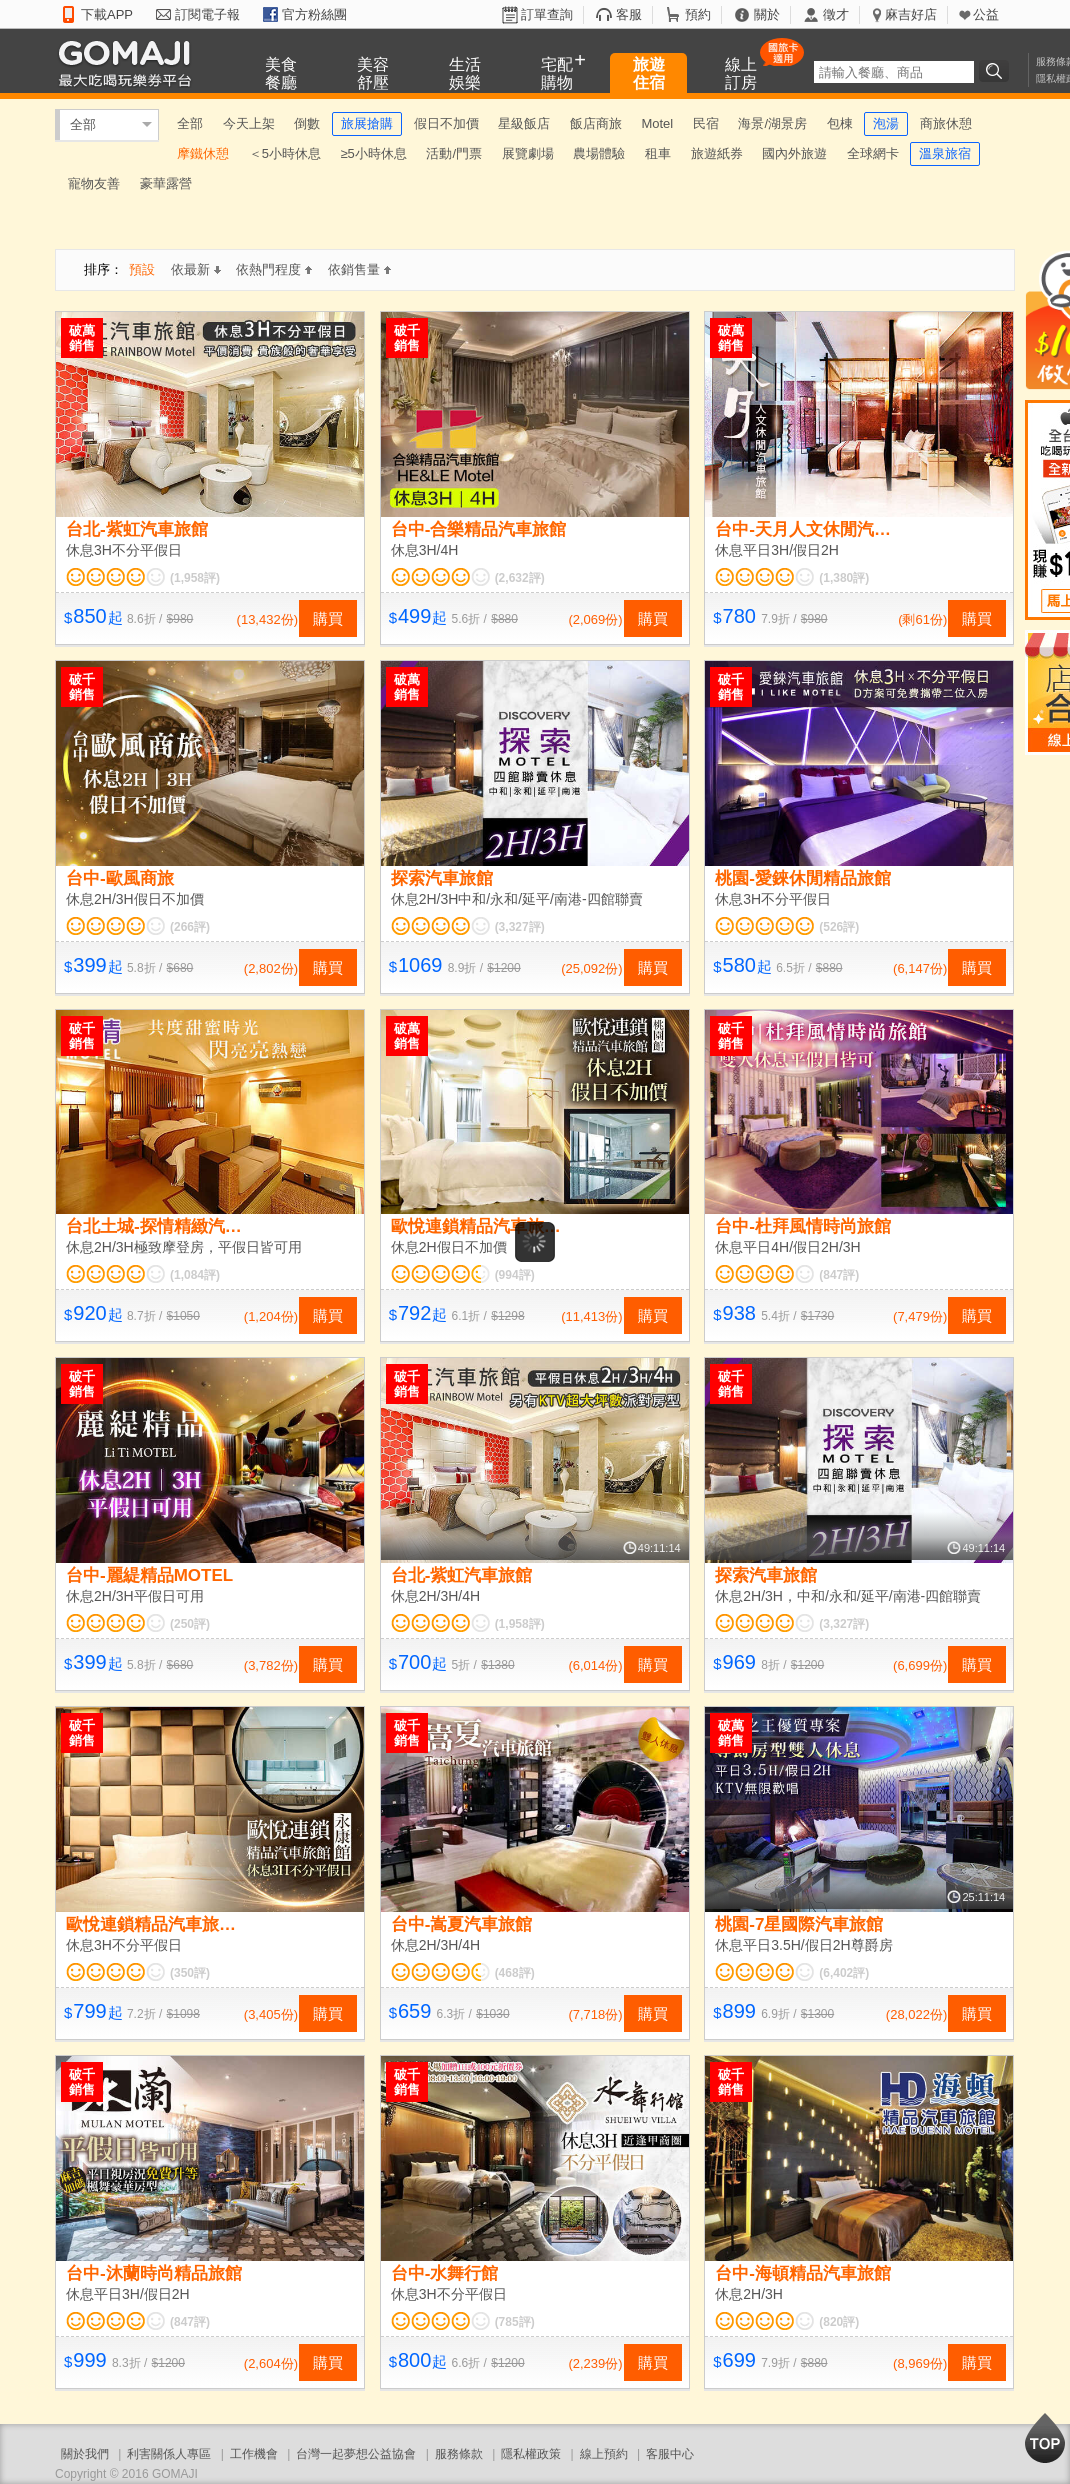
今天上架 (249, 123)
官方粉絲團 (314, 14)
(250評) (190, 1624)
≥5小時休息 (373, 153)
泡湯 (886, 123)
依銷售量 (359, 269)
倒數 (307, 123)
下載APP (107, 14)
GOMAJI (130, 62)
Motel (657, 123)
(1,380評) (844, 578)
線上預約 (604, 2454)
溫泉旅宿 (945, 153)
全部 (83, 124)
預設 (142, 269)
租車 (658, 153)
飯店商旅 (596, 123)
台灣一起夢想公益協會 (356, 2454)
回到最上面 (1045, 2438)
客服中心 (670, 2454)
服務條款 (459, 2454)
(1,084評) (195, 1275)
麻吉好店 (911, 14)
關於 (767, 14)
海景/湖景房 (772, 123)
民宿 (706, 123)
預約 (698, 14)
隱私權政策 (531, 2454)
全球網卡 (873, 153)
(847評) (839, 1275)
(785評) (515, 2322)
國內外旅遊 (794, 153)
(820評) (839, 2322)
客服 (629, 14)
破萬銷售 (82, 338)
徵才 (836, 14)
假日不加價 (446, 123)
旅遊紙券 (717, 153)
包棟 (840, 123)
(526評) (839, 927)
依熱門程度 (274, 269)
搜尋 (997, 71)
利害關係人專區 (169, 2454)
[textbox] (894, 72)
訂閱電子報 (207, 14)
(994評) (515, 1275)
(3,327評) (520, 927)
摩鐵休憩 (203, 153)
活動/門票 (454, 153)
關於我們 (85, 2454)
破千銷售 (407, 338)
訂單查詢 (547, 14)
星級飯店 (524, 123)
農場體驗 (599, 153)
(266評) (190, 927)
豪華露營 (166, 183)
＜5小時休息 (285, 153)
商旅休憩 (946, 123)
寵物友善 (94, 183)
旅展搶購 (367, 123)
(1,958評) (195, 578)
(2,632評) (520, 578)
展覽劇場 (528, 153)
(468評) (515, 1973)
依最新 (196, 269)
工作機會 (254, 2454)
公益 (986, 14)
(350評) (190, 1973)
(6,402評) (844, 1973)
